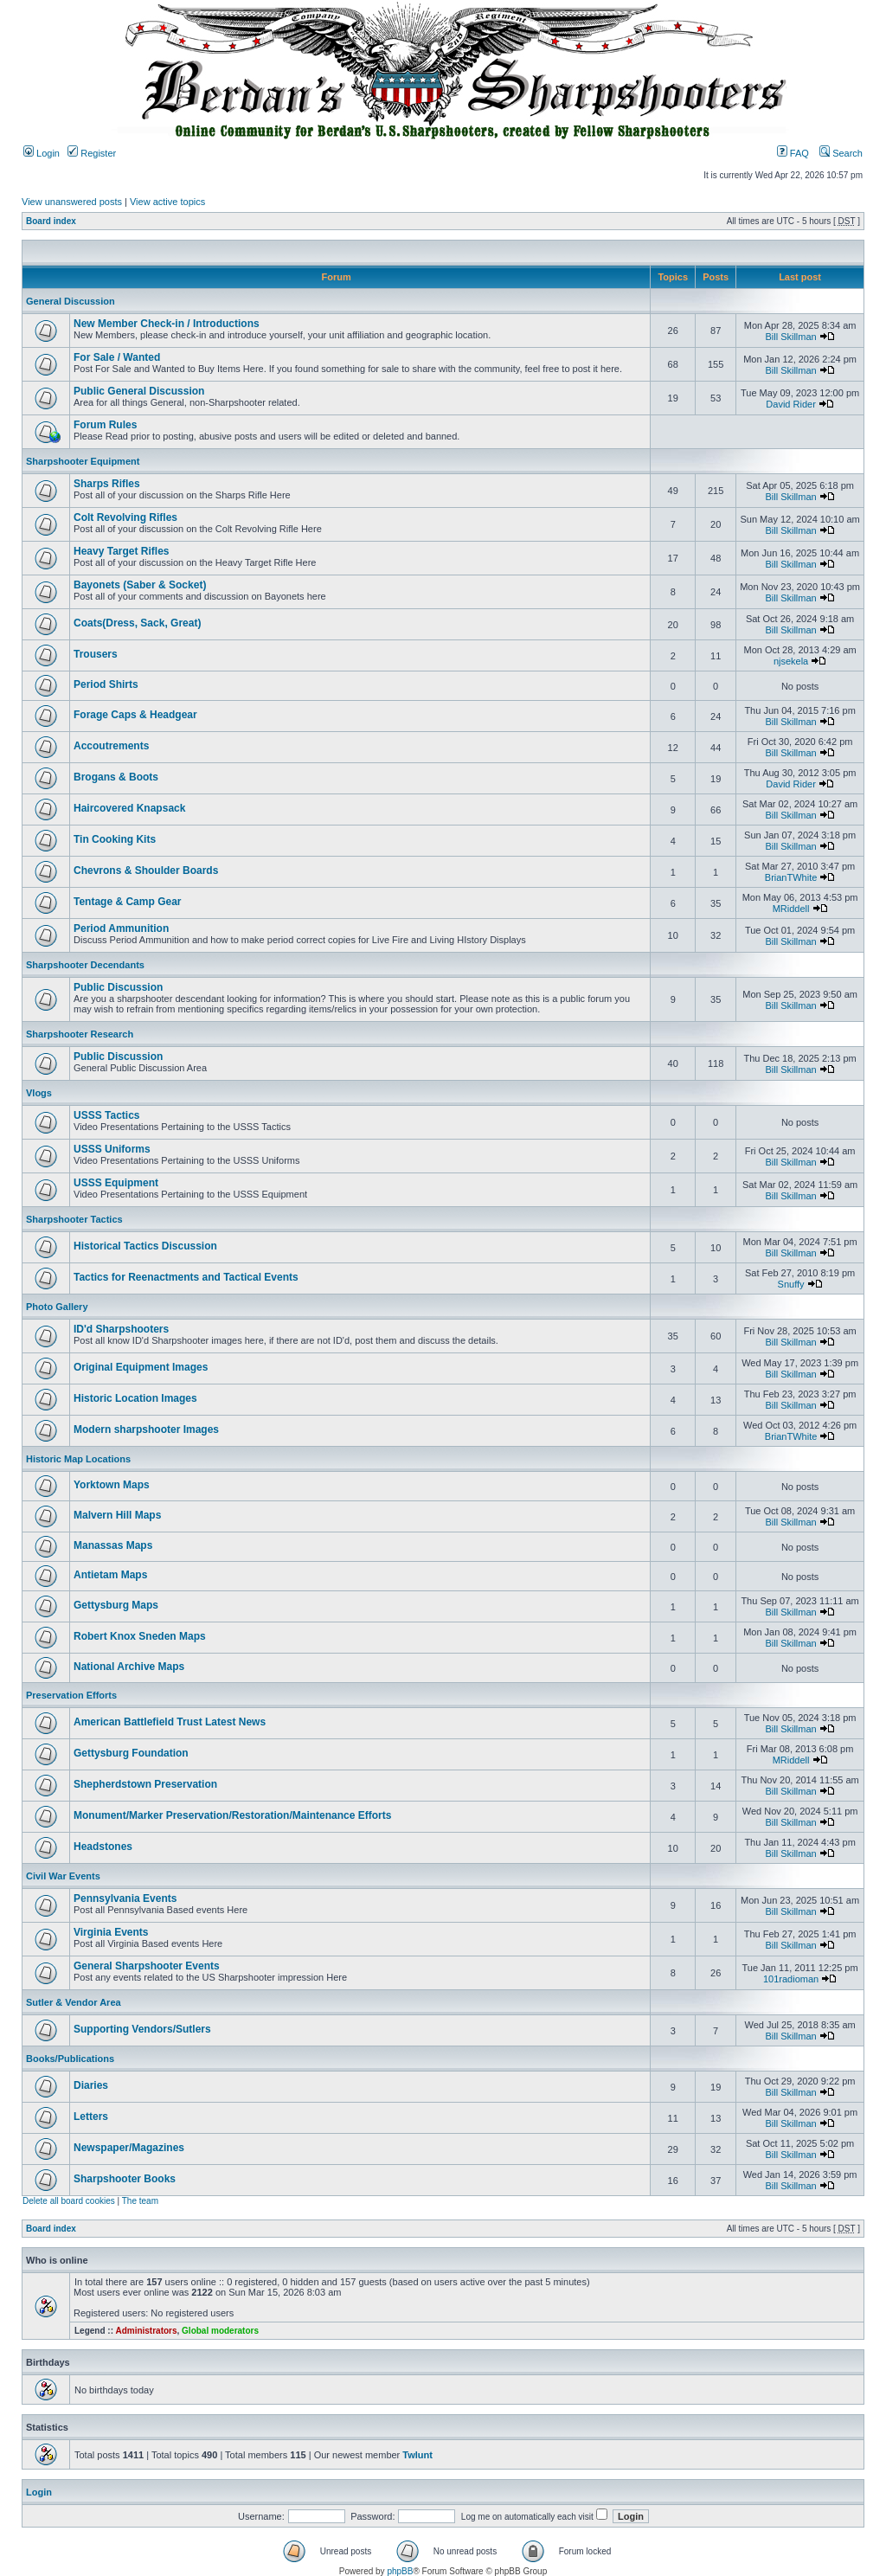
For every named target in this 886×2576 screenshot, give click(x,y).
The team (140, 2201)
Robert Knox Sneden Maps (140, 1636)
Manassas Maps (113, 1545)
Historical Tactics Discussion (145, 1246)
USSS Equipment (116, 1183)
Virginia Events (111, 1932)
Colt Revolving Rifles (125, 517)
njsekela (791, 661)
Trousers (96, 654)
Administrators (146, 2330)
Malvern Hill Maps (117, 1515)
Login (41, 153)
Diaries (91, 2085)
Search (841, 153)
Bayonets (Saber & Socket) (140, 585)
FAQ (793, 153)
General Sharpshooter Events (147, 1966)
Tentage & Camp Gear (127, 902)
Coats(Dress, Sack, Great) (137, 623)
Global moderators (220, 2330)
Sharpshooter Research (79, 1034)
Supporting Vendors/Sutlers (142, 2029)
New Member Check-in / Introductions (167, 324)
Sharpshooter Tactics (74, 1219)
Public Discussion (118, 987)
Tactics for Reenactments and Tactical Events (186, 1277)
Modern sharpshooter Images (146, 1429)
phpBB (400, 2571)
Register (91, 153)
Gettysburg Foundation (131, 1753)
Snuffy (791, 1284)
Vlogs (39, 1093)
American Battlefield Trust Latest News (170, 1722)
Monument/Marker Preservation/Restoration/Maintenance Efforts (232, 1815)
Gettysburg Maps (116, 1605)
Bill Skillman (790, 336)
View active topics (167, 201)
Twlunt (417, 2455)
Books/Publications (70, 2058)
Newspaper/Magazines (129, 2148)
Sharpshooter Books (125, 2179)
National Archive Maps (129, 1667)
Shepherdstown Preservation (145, 1784)
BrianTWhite (791, 877)
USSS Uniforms (112, 1149)
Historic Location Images (135, 1398)
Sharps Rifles (107, 484)
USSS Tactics (106, 1115)
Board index (51, 221)
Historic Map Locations (78, 1459)
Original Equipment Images (141, 1367)
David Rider (790, 404)
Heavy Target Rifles (122, 551)
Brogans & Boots (116, 777)
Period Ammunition (121, 928)
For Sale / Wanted (117, 357)
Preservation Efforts (71, 1695)
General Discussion (70, 301)
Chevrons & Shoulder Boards (146, 870)
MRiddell (791, 908)
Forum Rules (105, 425)
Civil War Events (63, 1876)
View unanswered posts (72, 201)
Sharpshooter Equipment (82, 461)
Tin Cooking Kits (115, 839)
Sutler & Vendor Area (73, 2002)
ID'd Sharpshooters (121, 1329)
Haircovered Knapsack (129, 808)
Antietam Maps (110, 1575)
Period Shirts (106, 684)
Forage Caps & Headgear (135, 715)
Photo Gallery (57, 1306)
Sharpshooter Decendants (85, 965)
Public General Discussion (139, 391)
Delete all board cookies (68, 2201)
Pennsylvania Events (125, 1898)
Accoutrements (111, 746)
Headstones (103, 1846)
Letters (91, 2116)
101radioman (791, 1979)
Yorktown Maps (112, 1485)
